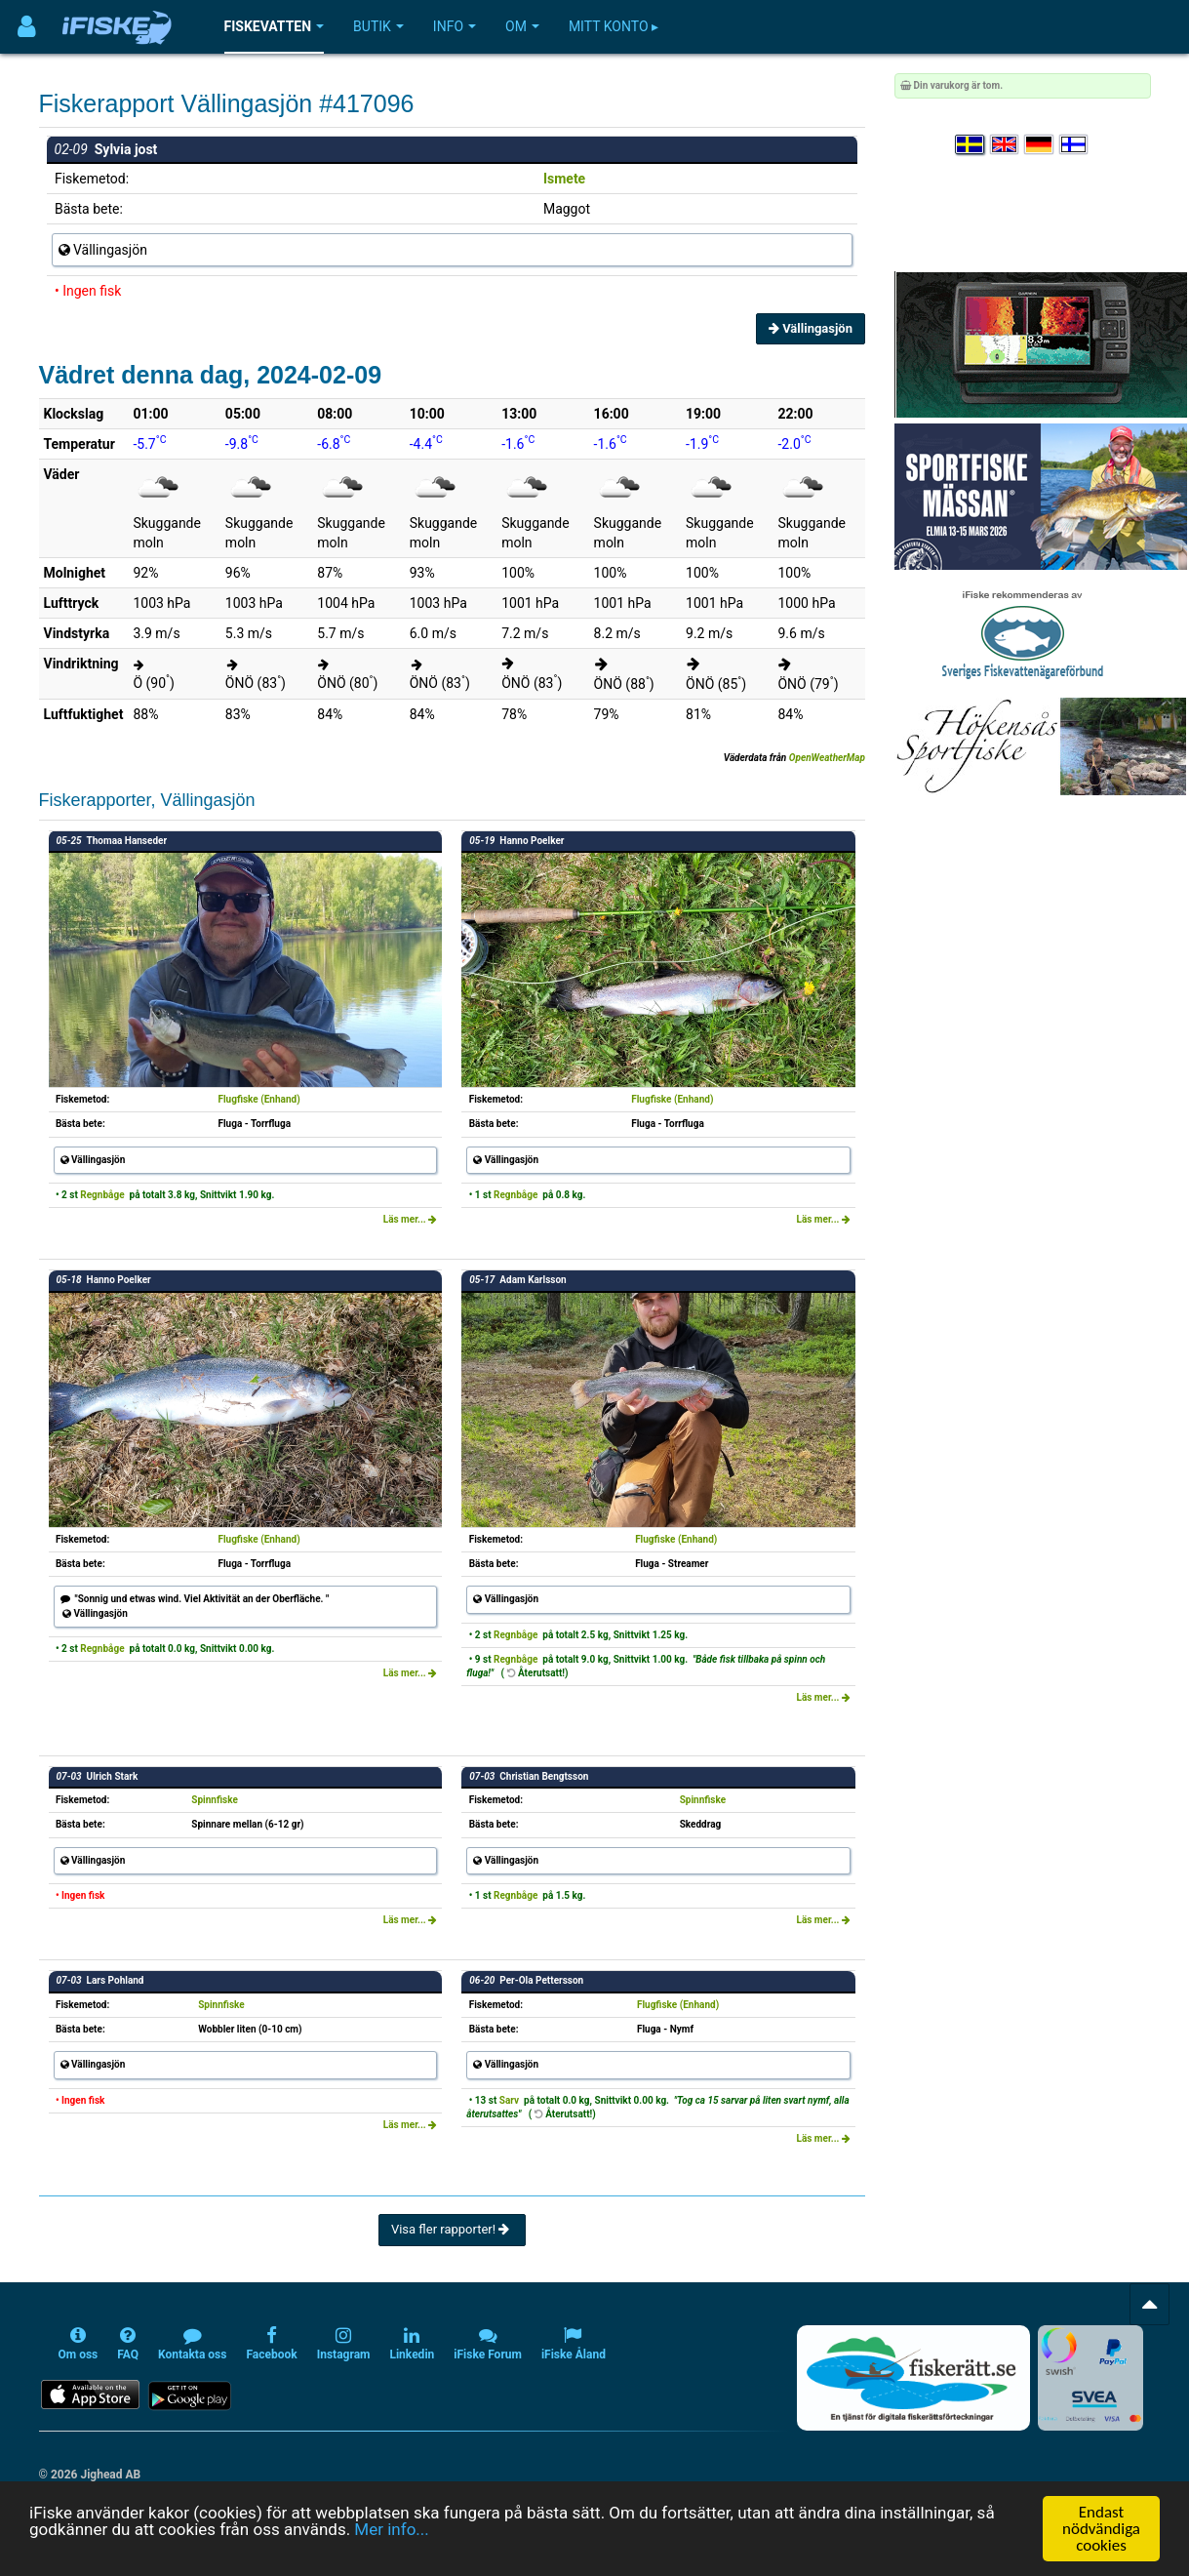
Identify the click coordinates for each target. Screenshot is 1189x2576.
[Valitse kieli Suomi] (1074, 145)
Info (454, 26)
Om (522, 26)
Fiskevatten (274, 26)
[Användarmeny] (27, 27)
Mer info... (391, 2529)
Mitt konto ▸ (613, 26)
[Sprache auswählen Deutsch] (1039, 145)
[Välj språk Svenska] (970, 145)
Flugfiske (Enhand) (258, 1099)
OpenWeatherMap (827, 757)
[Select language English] (1005, 145)
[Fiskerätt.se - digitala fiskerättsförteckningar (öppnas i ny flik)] (913, 2378)
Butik (378, 26)
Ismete (564, 178)
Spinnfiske (214, 1799)
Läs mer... (410, 1219)
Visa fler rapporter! (452, 2229)
